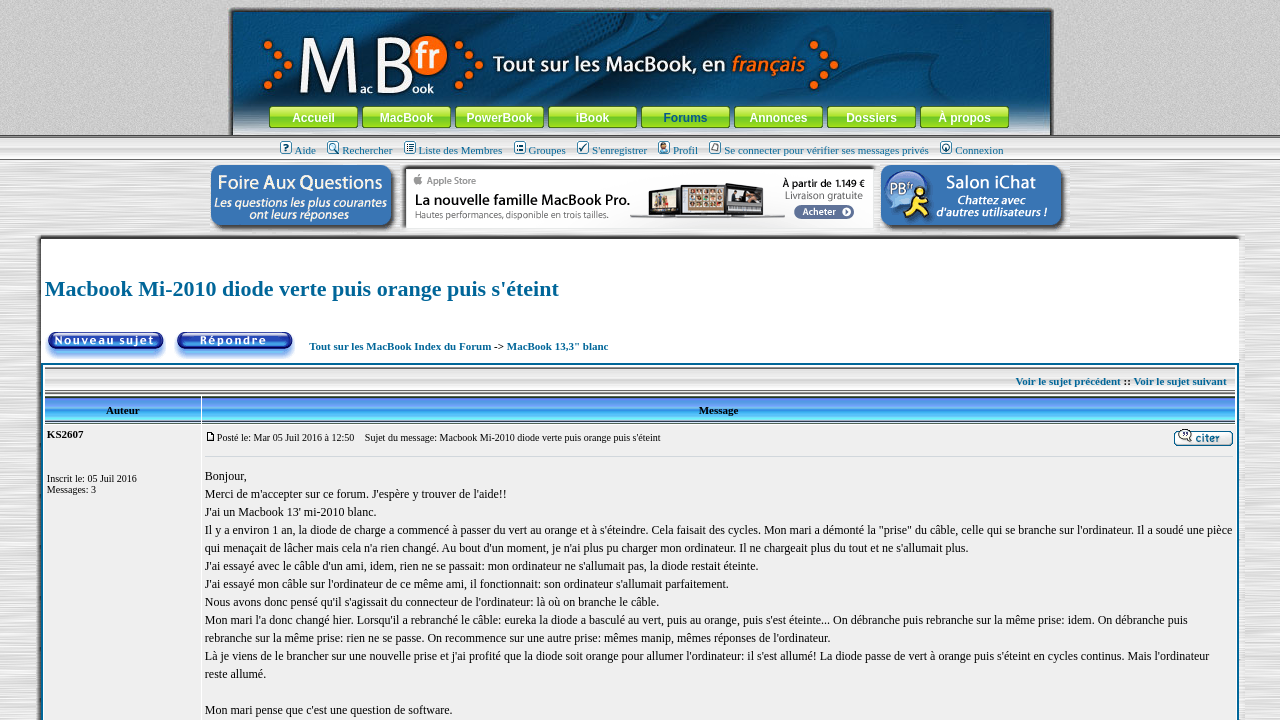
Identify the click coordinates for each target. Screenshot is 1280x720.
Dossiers (871, 118)
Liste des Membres (453, 150)
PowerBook (499, 118)
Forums (685, 118)
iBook (592, 118)
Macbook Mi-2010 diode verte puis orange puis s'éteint (302, 288)
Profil (678, 150)
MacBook (406, 118)
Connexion (971, 150)
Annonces (778, 118)
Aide (298, 150)
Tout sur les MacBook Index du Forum (400, 346)
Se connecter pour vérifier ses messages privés (819, 150)
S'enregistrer (612, 150)
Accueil (313, 118)
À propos (964, 118)
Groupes (540, 150)
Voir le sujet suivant (1179, 381)
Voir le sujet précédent (1067, 381)
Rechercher (359, 150)
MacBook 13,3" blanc (558, 346)
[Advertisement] (640, 246)
